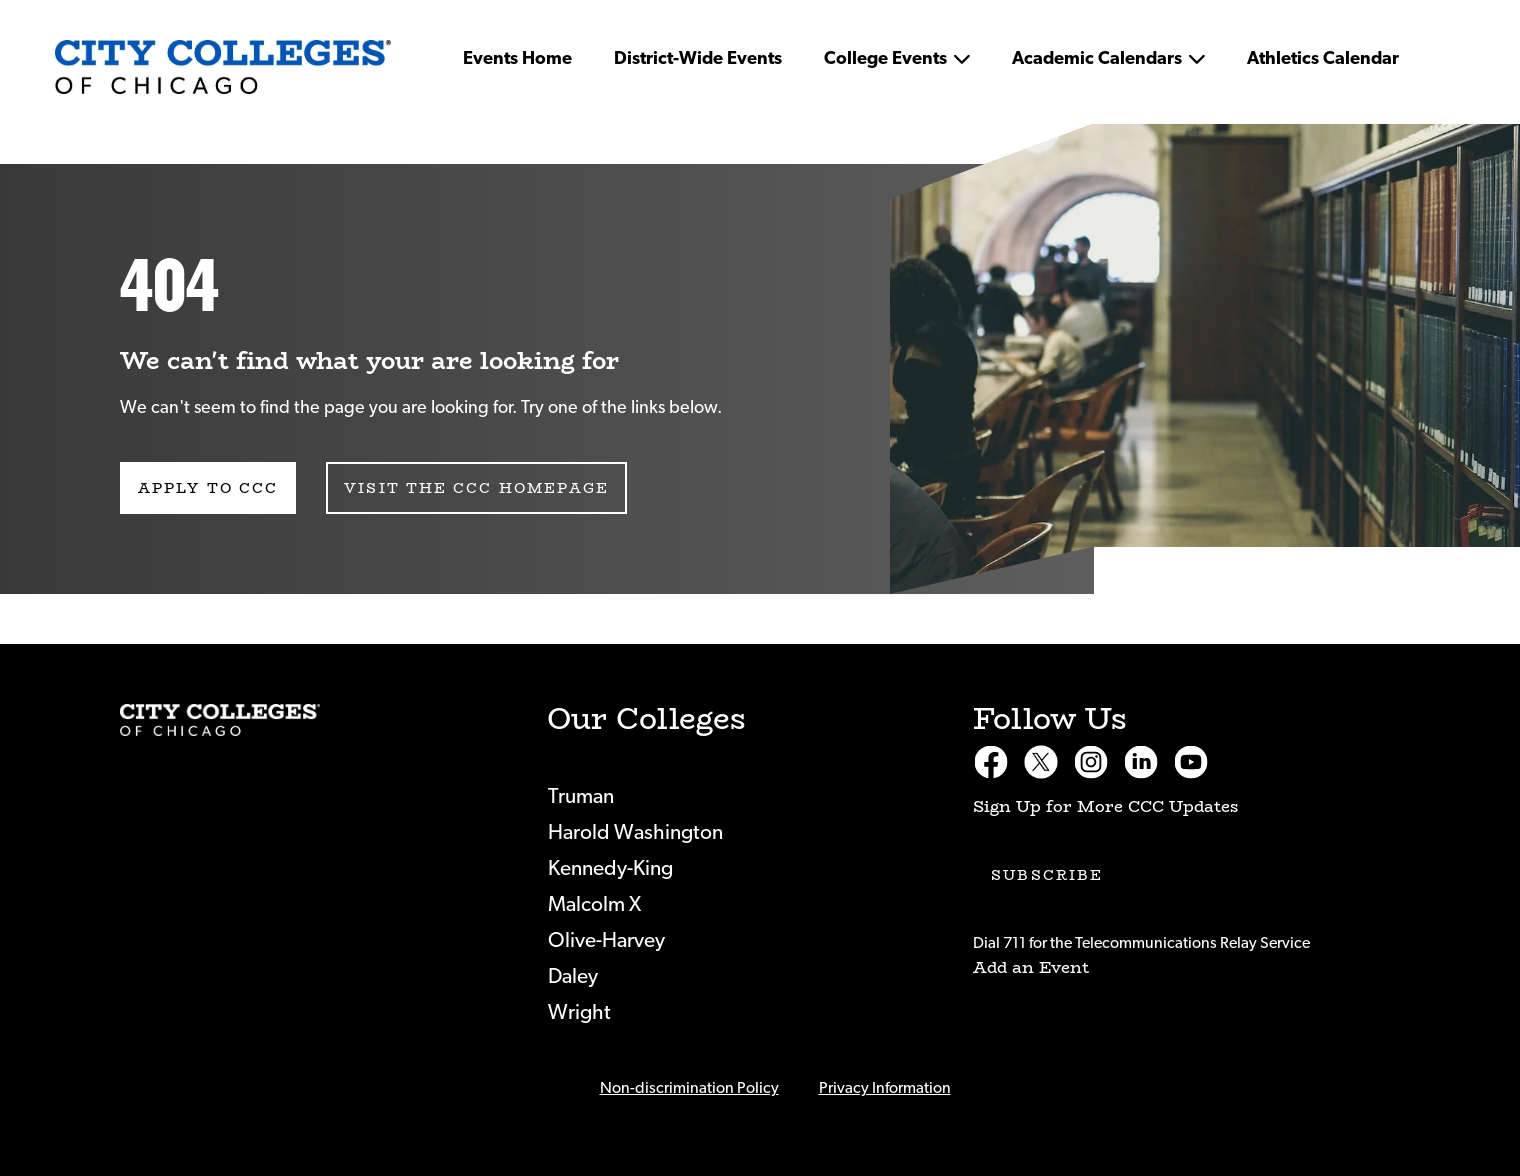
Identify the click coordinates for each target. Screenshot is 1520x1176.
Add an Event (1031, 967)
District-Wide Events (698, 59)
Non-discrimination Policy (689, 1088)
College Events (885, 59)
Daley (573, 976)
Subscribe (1047, 875)
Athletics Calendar (1323, 59)
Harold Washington (635, 832)
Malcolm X (594, 904)
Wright (579, 1012)
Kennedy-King (610, 868)
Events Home (517, 59)
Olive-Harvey (606, 940)
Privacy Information (885, 1088)
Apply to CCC (208, 488)
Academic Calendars (1097, 59)
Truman (581, 796)
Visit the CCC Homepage (476, 488)
